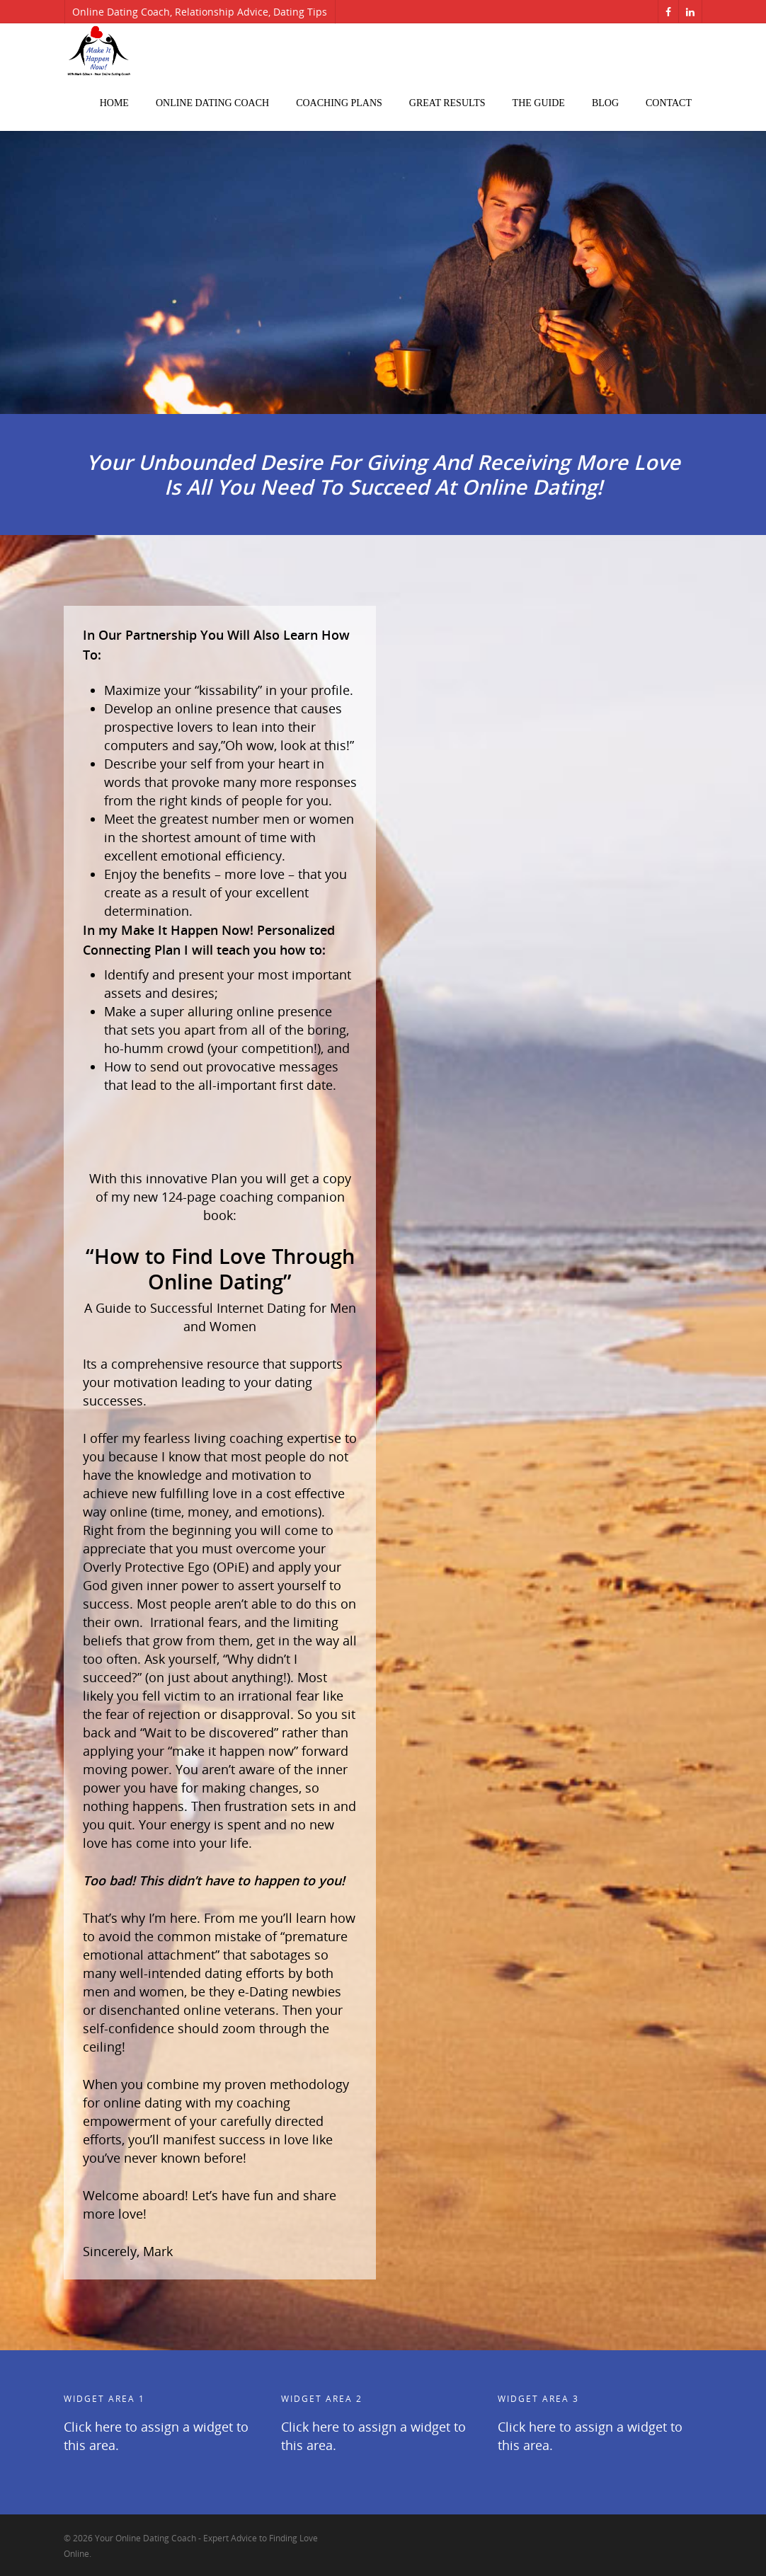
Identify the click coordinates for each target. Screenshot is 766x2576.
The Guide (539, 103)
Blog (605, 103)
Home (114, 103)
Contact (669, 103)
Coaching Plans (339, 103)
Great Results (447, 103)
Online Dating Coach (212, 103)
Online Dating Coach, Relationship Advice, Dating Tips (199, 11)
